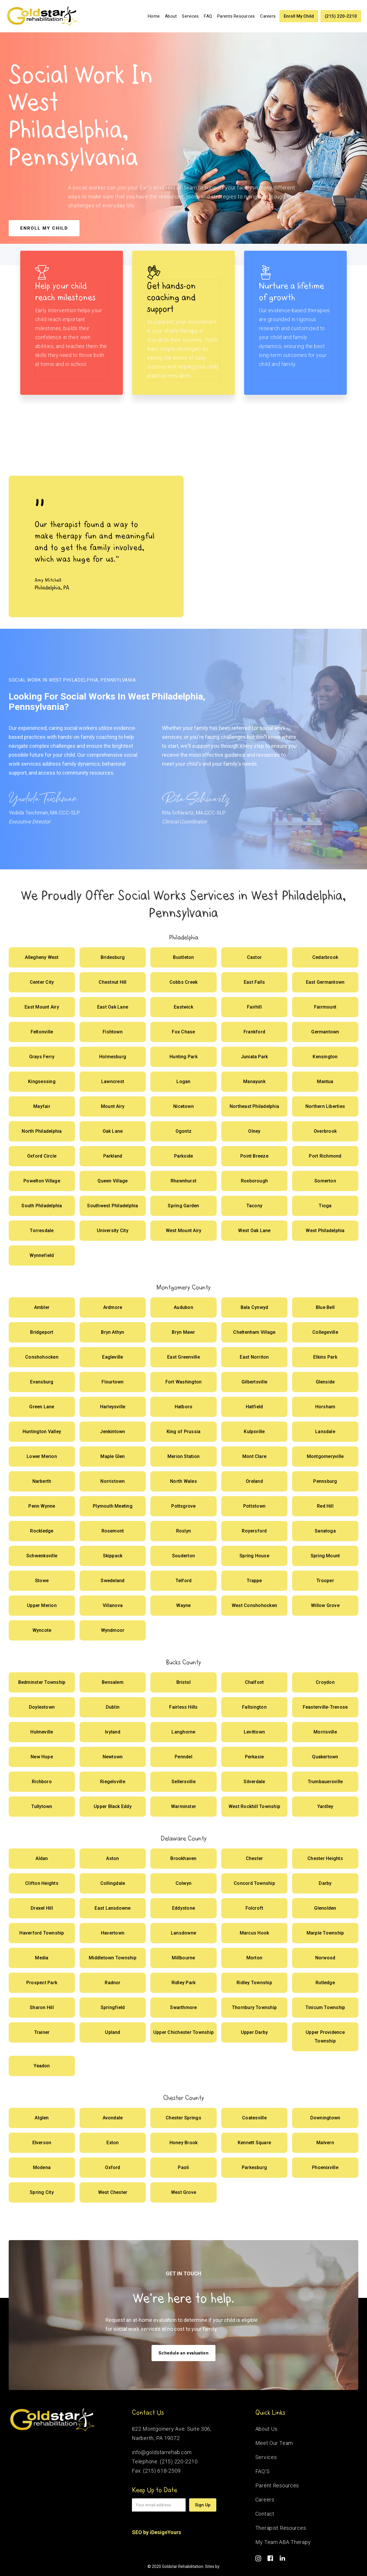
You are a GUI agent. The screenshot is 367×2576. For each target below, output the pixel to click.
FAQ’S (262, 2471)
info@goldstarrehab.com (162, 2452)
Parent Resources (277, 2485)
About (171, 16)
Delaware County (183, 1838)
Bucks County (183, 1662)
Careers (268, 16)
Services (190, 16)
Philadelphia (183, 937)
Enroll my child (44, 228)
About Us (266, 2429)
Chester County (183, 2097)
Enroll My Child (299, 16)
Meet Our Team (274, 2443)
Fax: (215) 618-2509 (156, 2471)
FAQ (208, 16)
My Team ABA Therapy (283, 2542)
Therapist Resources (280, 2528)
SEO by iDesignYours (156, 2532)
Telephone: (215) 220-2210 (165, 2461)
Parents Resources (236, 16)
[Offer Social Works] (42, 957)
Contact (264, 2514)
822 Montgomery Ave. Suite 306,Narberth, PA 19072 (171, 2433)
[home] (42, 16)
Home (154, 16)
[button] (190, 16)
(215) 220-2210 (341, 16)
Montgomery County (183, 1287)
